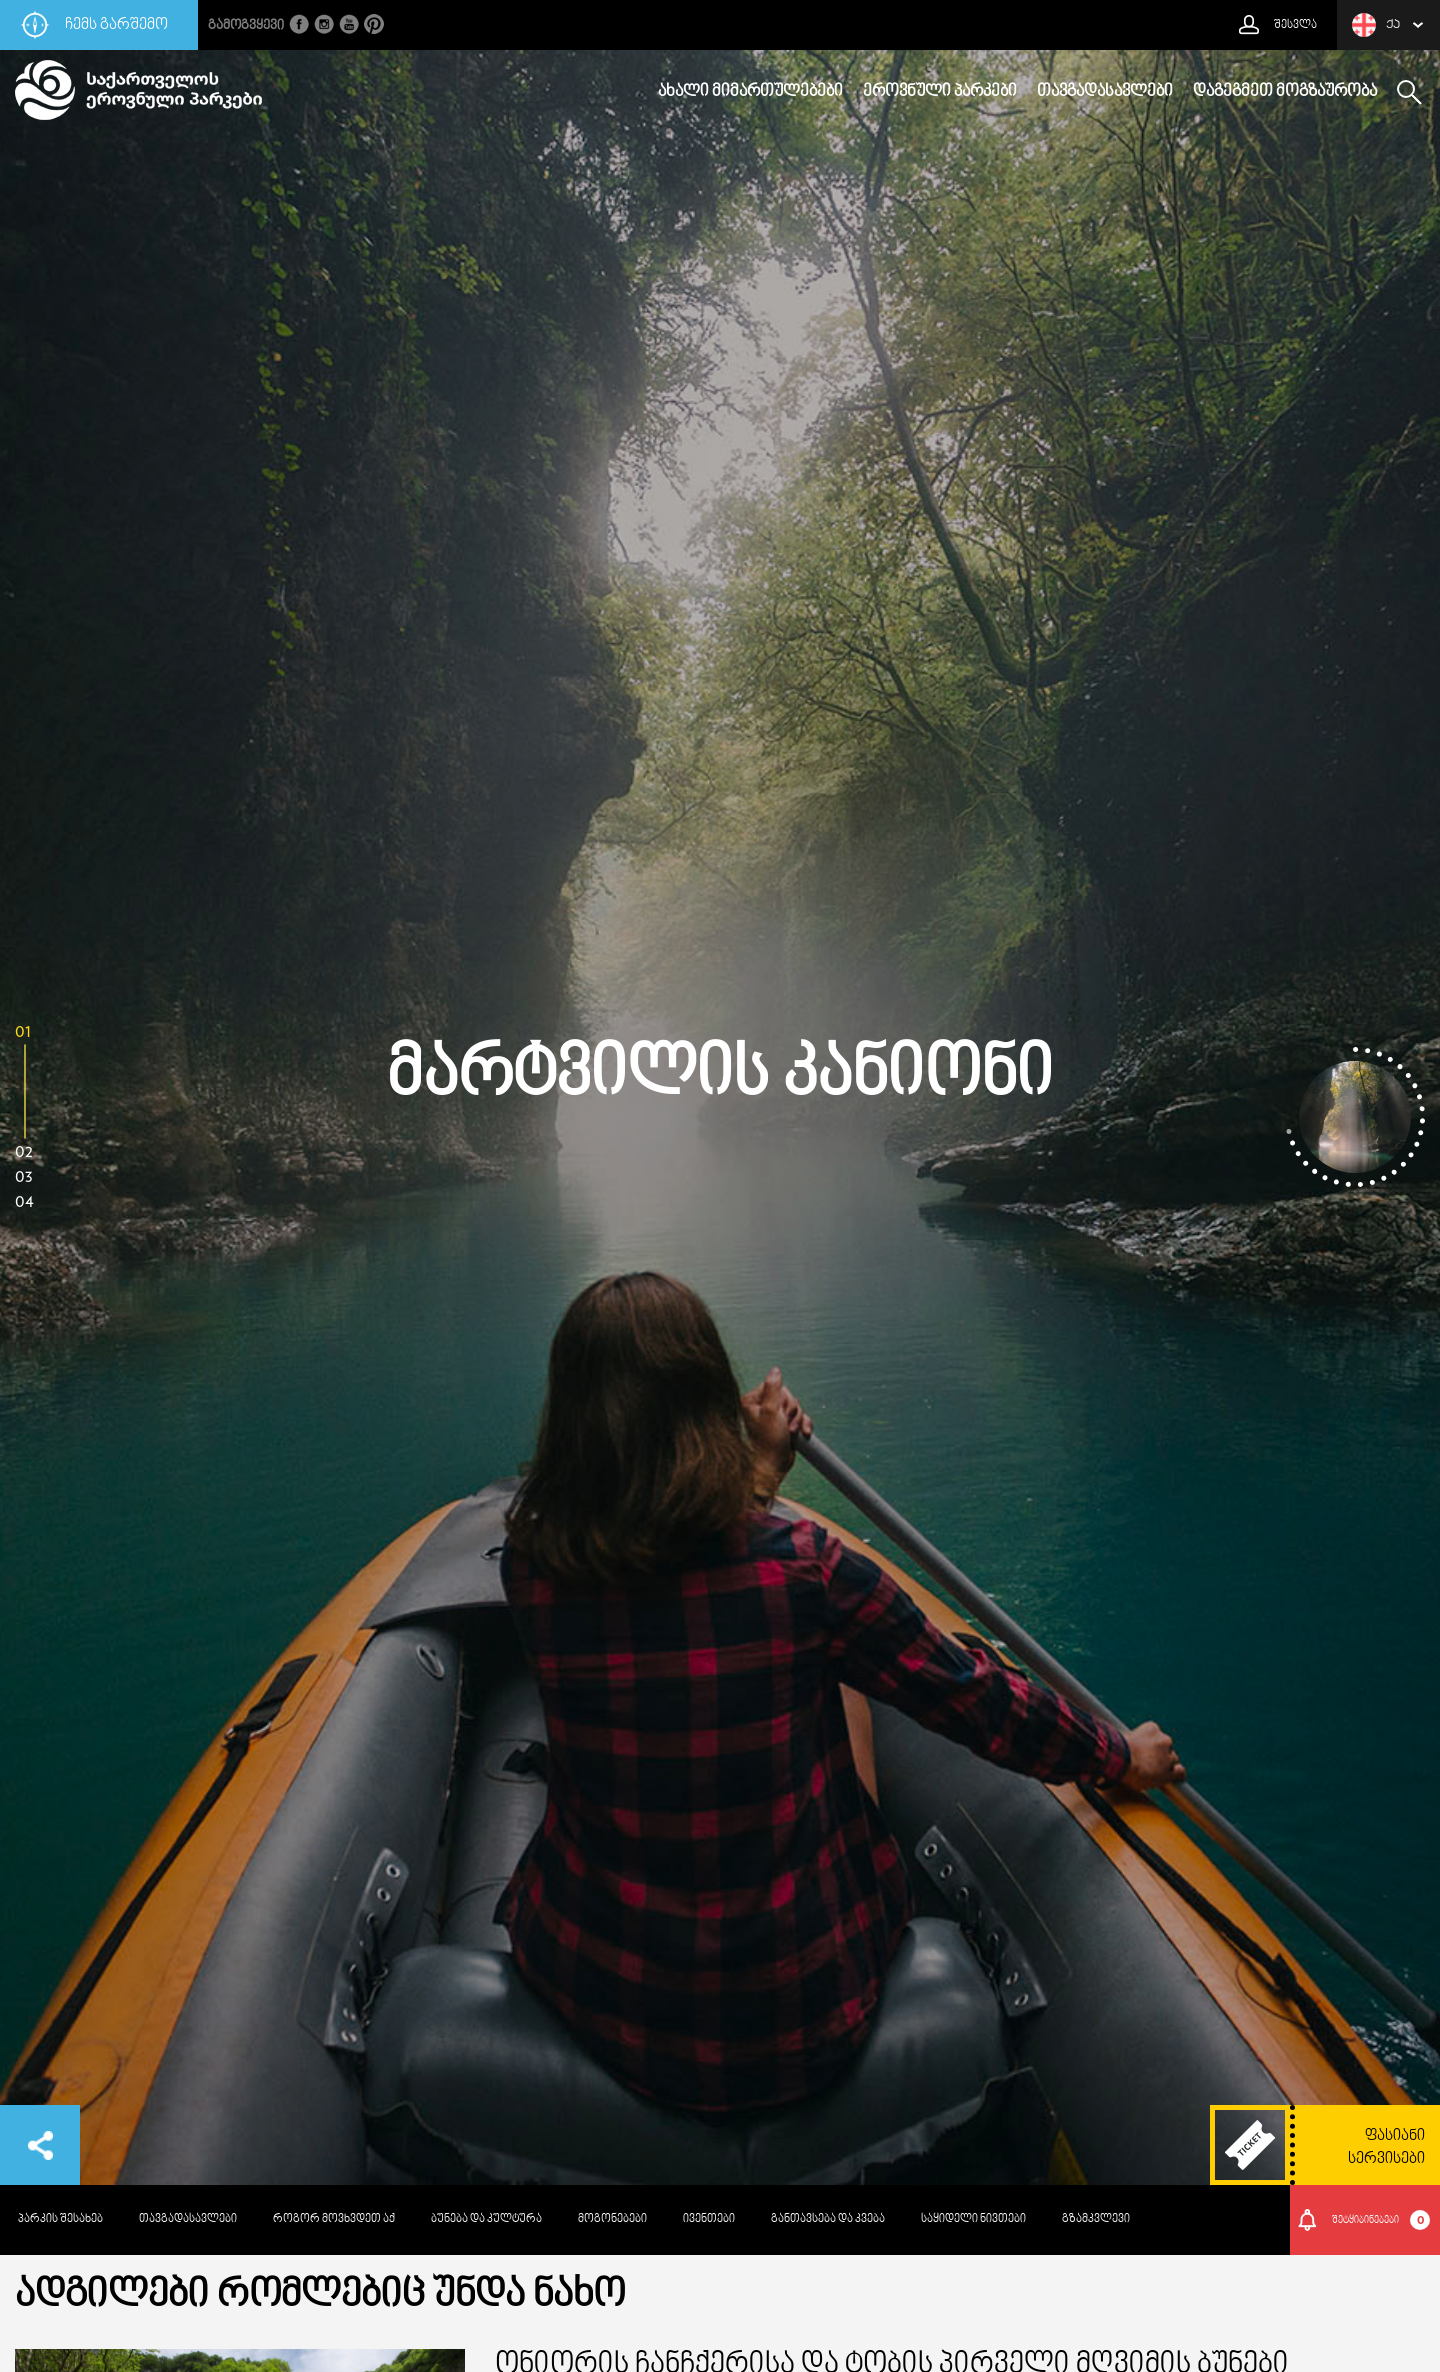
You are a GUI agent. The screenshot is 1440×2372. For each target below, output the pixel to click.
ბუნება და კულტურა (486, 2220)
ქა (1376, 25)
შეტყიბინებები (1381, 2220)
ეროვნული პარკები (940, 92)
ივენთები (709, 2220)
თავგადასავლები (1105, 92)
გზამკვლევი (1096, 2220)
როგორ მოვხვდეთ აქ (334, 2220)
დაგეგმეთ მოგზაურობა (1285, 92)
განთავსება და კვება (828, 2220)
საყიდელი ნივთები (973, 2220)
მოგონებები (612, 2220)
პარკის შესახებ (60, 2220)
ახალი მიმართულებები (750, 92)
